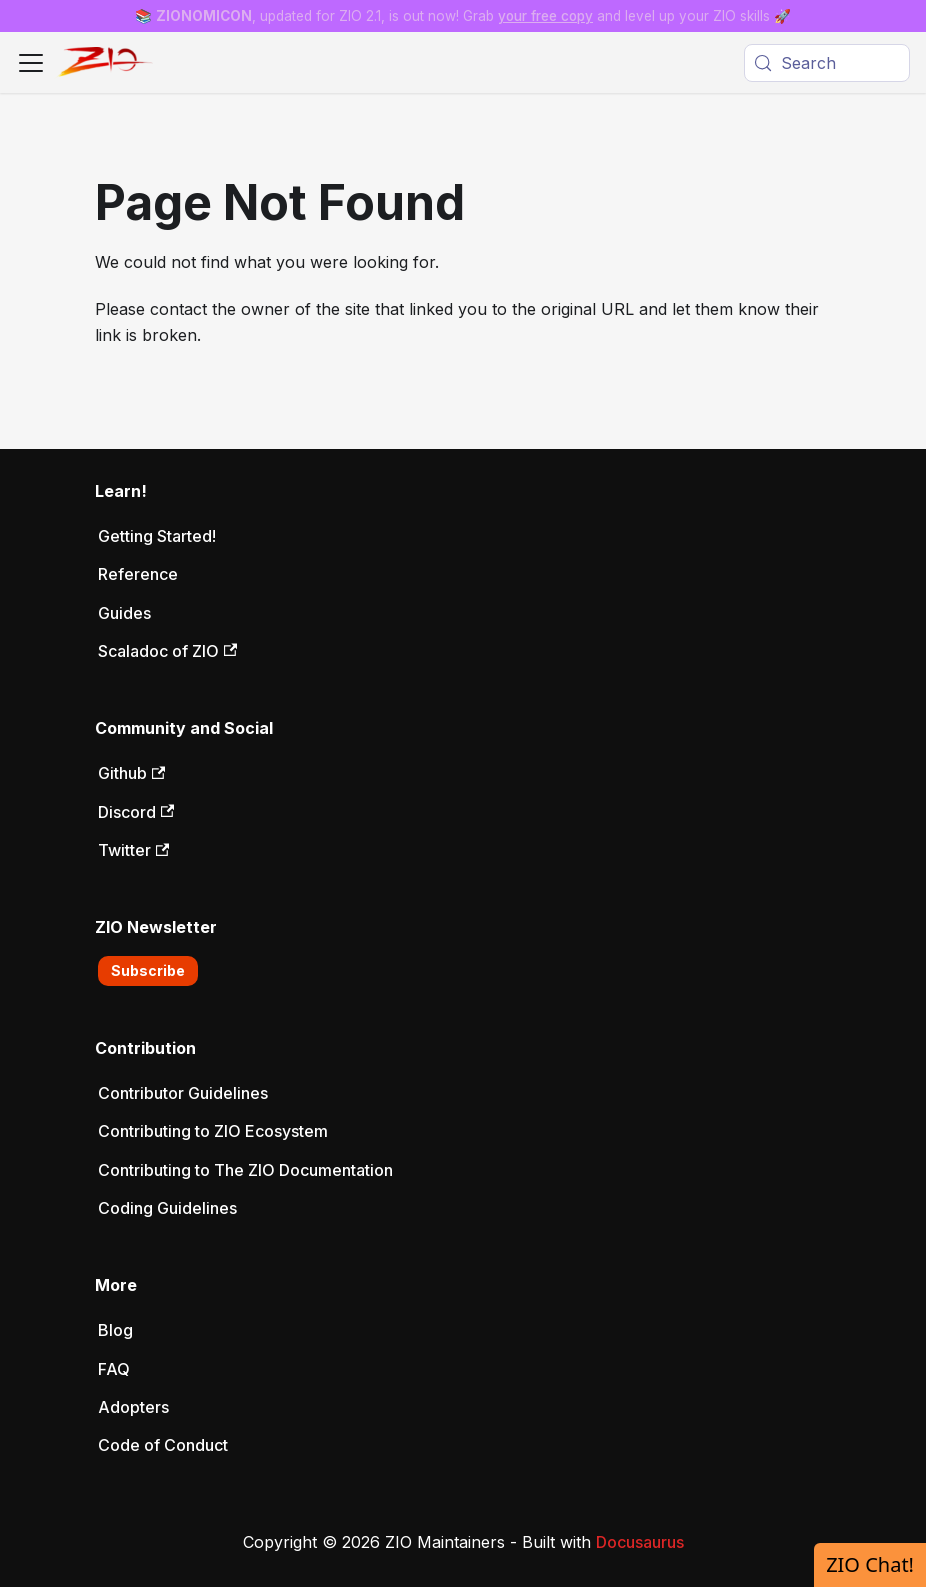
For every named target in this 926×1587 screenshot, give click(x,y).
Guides (124, 613)
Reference (138, 574)
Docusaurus (640, 1542)
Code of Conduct (163, 1445)
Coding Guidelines (167, 1208)
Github (131, 773)
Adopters (133, 1407)
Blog (115, 1330)
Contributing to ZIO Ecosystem (213, 1131)
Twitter (133, 850)
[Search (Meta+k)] (827, 63)
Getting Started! (157, 536)
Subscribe (148, 970)
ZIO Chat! (870, 1564)
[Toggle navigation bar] (31, 63)
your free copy (545, 16)
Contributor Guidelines (183, 1093)
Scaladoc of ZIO (167, 651)
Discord (136, 812)
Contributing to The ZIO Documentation (245, 1170)
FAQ (114, 1369)
